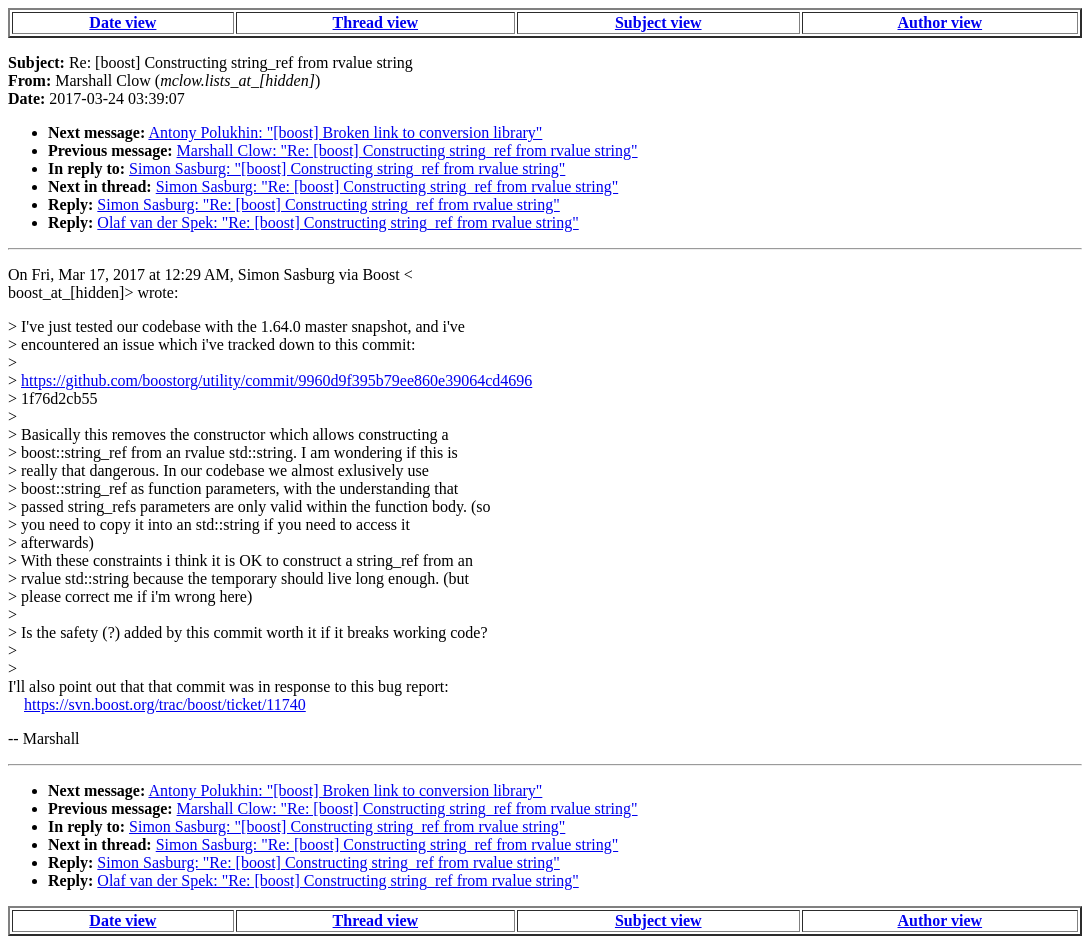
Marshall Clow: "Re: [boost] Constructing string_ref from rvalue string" (407, 150)
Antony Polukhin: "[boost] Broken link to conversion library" (345, 132)
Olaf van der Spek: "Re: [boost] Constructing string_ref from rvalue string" (337, 222)
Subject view (658, 22)
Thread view (375, 22)
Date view (122, 22)
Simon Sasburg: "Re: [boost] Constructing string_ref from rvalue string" (387, 186)
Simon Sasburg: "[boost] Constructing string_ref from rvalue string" (347, 168)
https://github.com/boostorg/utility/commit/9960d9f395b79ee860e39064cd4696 (276, 380)
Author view (940, 22)
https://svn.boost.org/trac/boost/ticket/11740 (165, 704)
